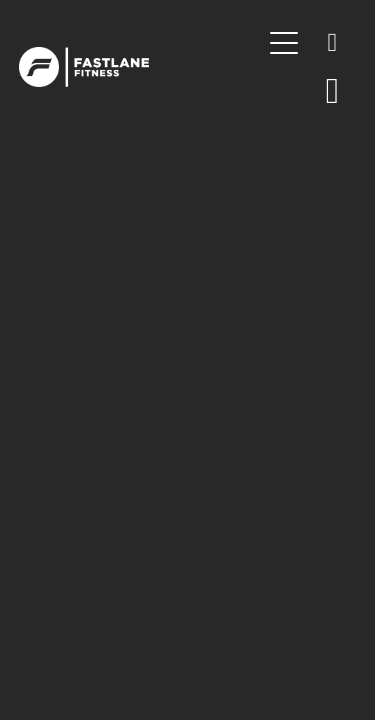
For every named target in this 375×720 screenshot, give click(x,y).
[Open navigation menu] (284, 43)
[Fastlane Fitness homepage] (140, 67)
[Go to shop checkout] (332, 91)
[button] (284, 91)
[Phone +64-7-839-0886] (332, 43)
